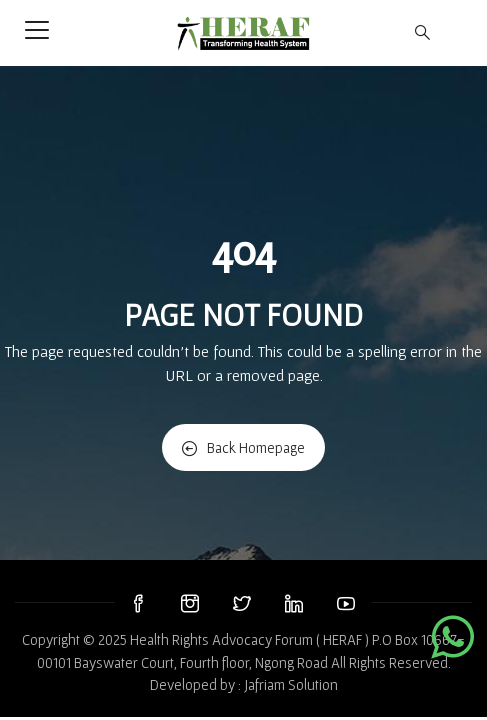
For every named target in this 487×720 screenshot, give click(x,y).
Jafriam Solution (291, 684)
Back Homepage (243, 447)
